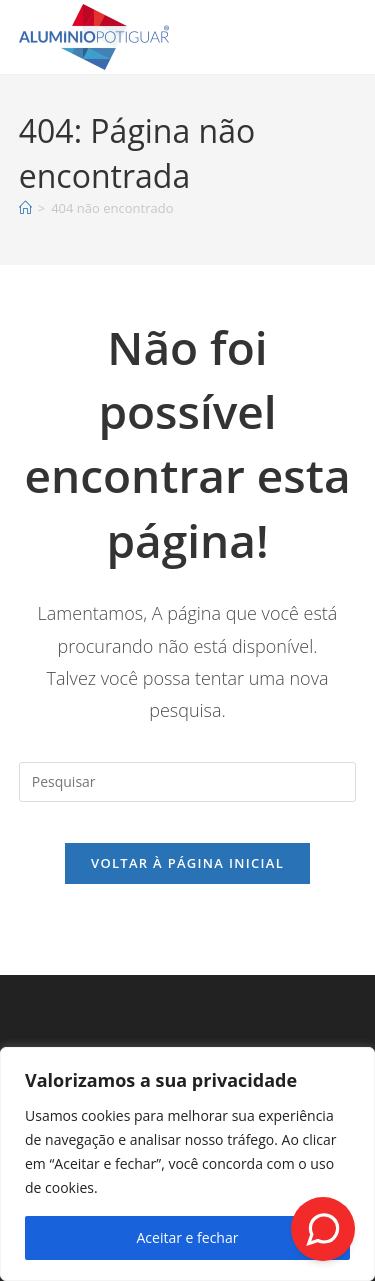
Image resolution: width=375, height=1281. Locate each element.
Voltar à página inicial (187, 863)
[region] (187, 1164)
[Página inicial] (25, 208)
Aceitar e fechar (188, 1237)
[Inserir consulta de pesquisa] (188, 782)
